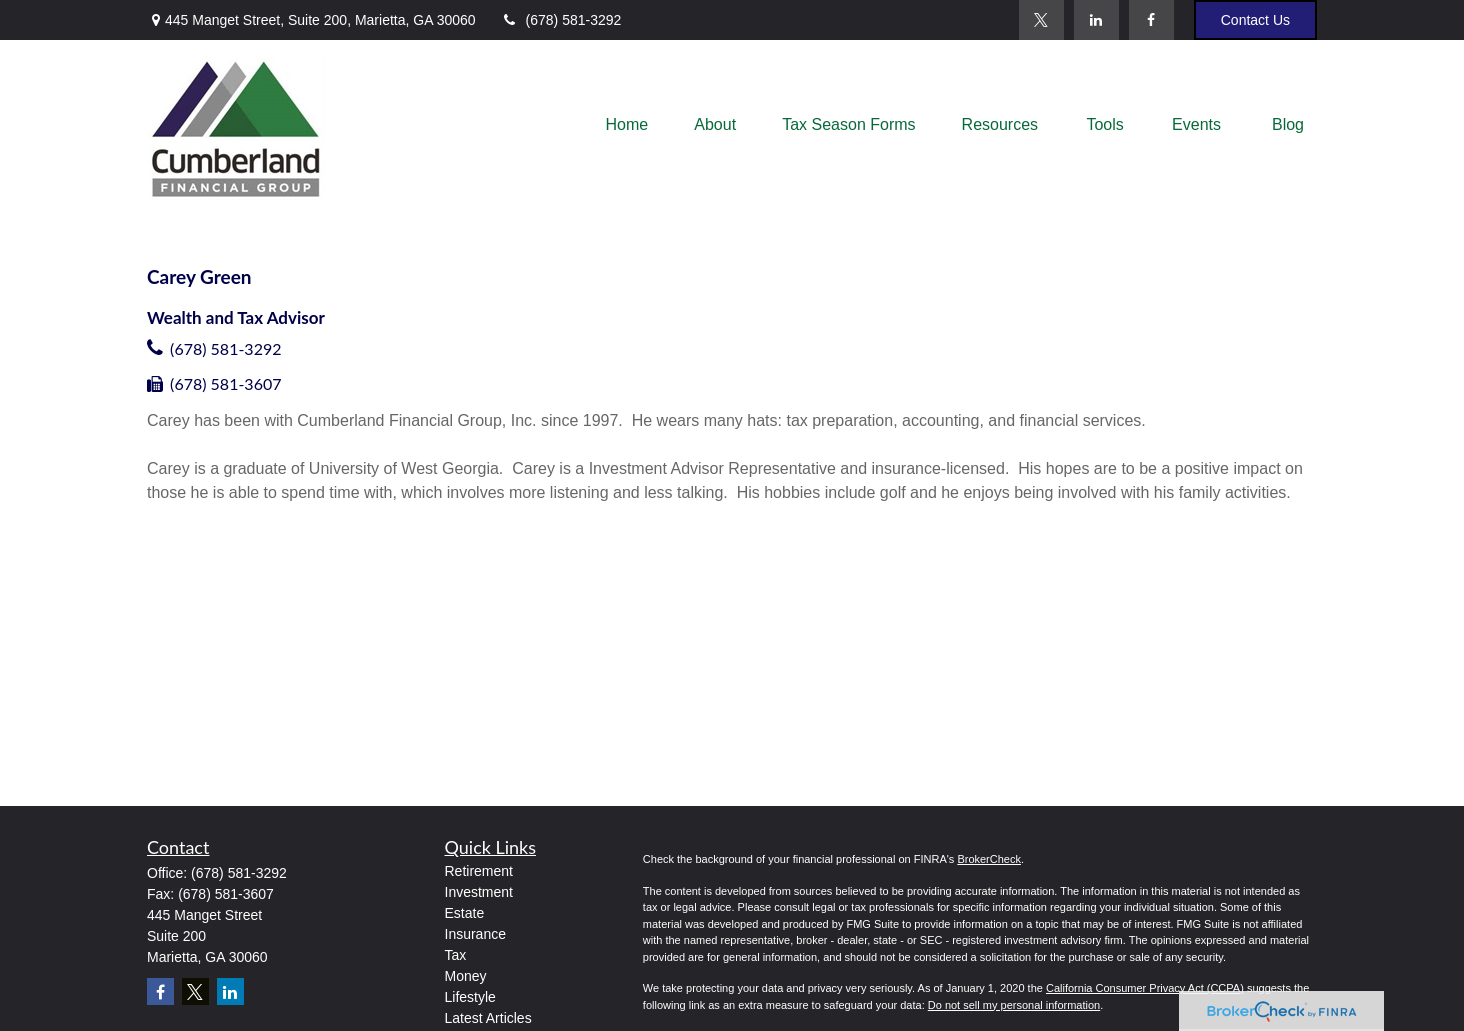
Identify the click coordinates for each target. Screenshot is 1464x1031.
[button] (627, 125)
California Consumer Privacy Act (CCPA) (1145, 988)
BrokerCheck (989, 859)
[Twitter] (1041, 20)
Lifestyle (470, 997)
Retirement (479, 871)
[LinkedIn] (1096, 20)
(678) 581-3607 (225, 383)
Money (466, 976)
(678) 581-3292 (561, 20)
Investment (479, 892)
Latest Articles (488, 1018)
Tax (456, 955)
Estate (465, 913)
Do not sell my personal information (1014, 1005)
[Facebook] (1151, 20)
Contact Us (1255, 20)
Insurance (475, 934)
